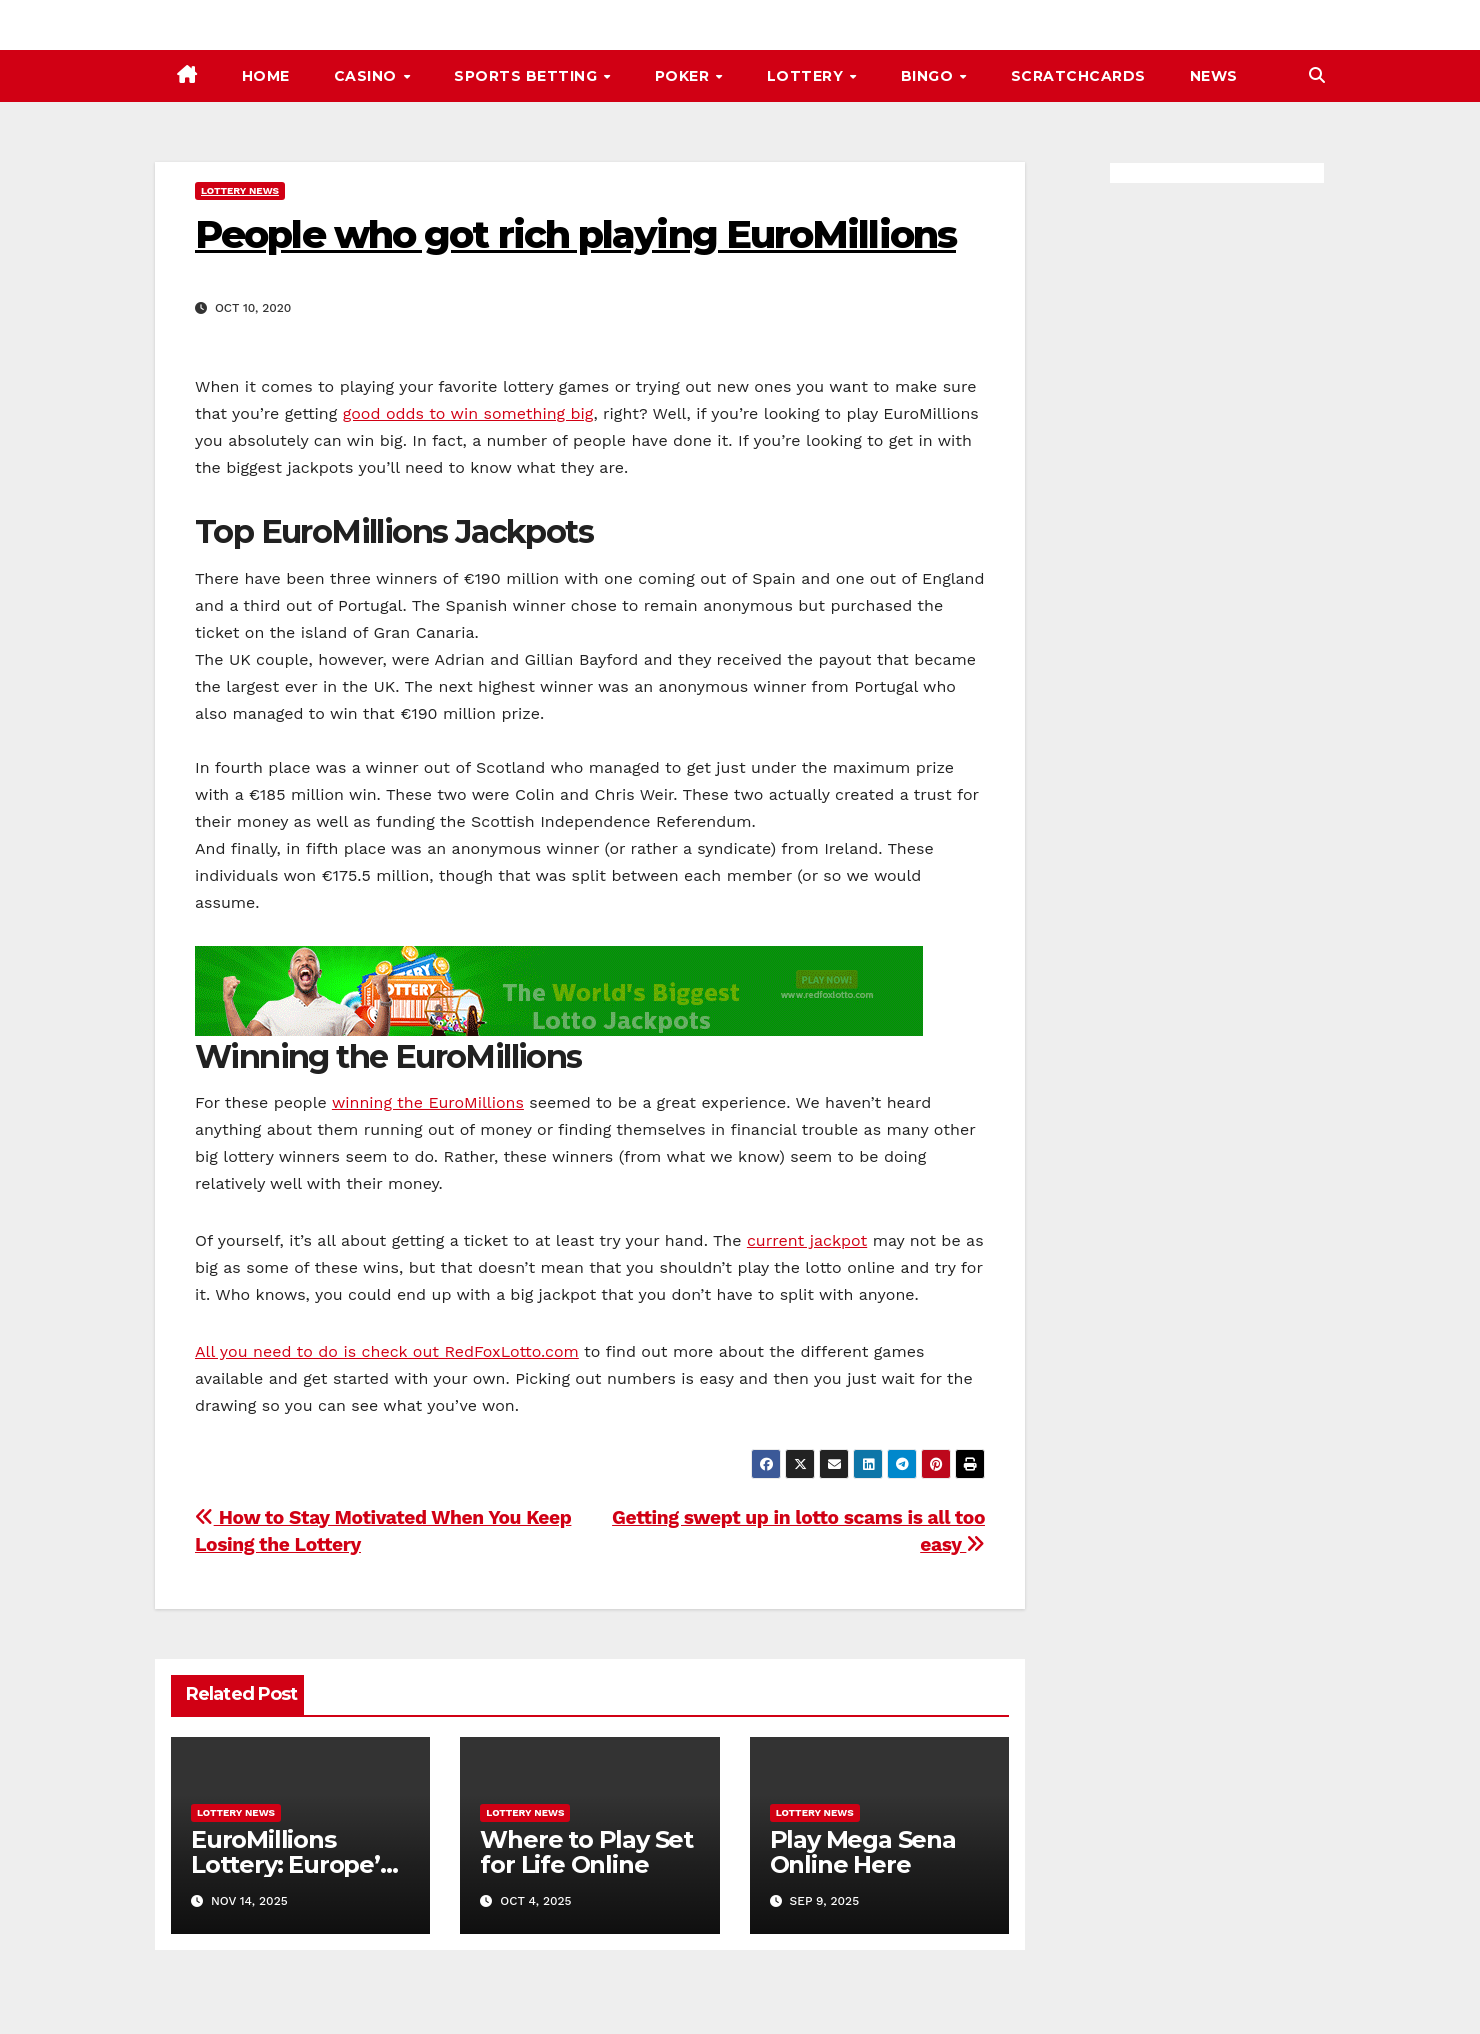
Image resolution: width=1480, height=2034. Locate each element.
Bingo (929, 76)
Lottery (807, 76)
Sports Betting (528, 76)
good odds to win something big (468, 413)
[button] (1317, 75)
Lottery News (240, 190)
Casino (368, 76)
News (1214, 76)
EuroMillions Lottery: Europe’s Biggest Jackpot (291, 1864)
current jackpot (807, 1240)
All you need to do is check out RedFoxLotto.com (387, 1351)
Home (266, 76)
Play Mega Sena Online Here (863, 1852)
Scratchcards (1078, 76)
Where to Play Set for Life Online (586, 1852)
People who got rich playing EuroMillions (575, 234)
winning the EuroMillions (428, 1102)
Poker (684, 76)
